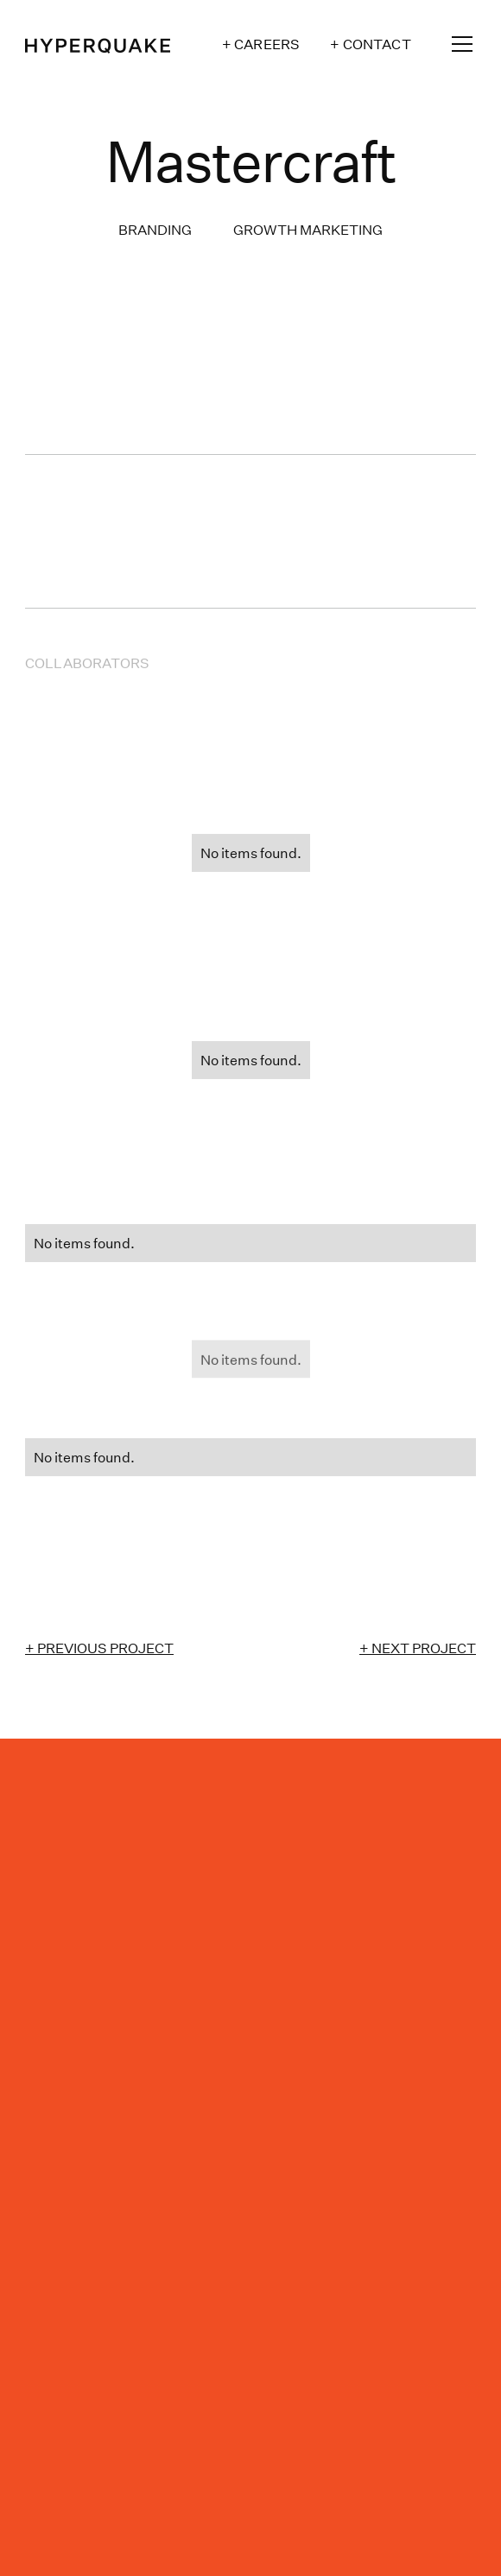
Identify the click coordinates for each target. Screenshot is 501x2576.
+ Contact (370, 44)
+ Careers (261, 44)
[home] (97, 44)
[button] (458, 44)
